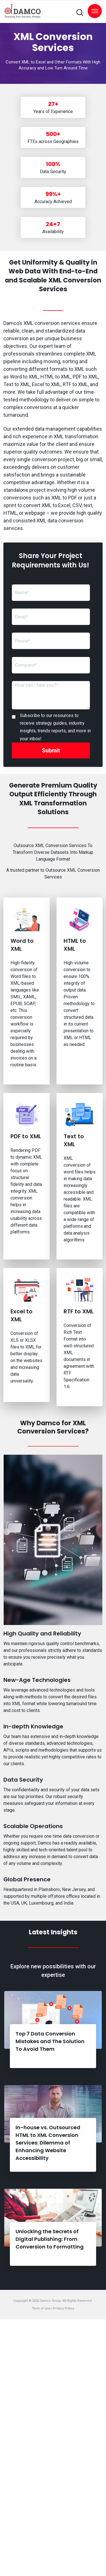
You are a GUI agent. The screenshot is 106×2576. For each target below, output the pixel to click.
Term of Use (41, 2308)
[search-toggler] (79, 13)
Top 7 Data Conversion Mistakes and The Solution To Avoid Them (50, 2041)
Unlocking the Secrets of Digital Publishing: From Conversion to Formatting (50, 2239)
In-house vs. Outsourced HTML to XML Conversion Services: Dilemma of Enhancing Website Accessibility (48, 2143)
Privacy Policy (63, 2308)
